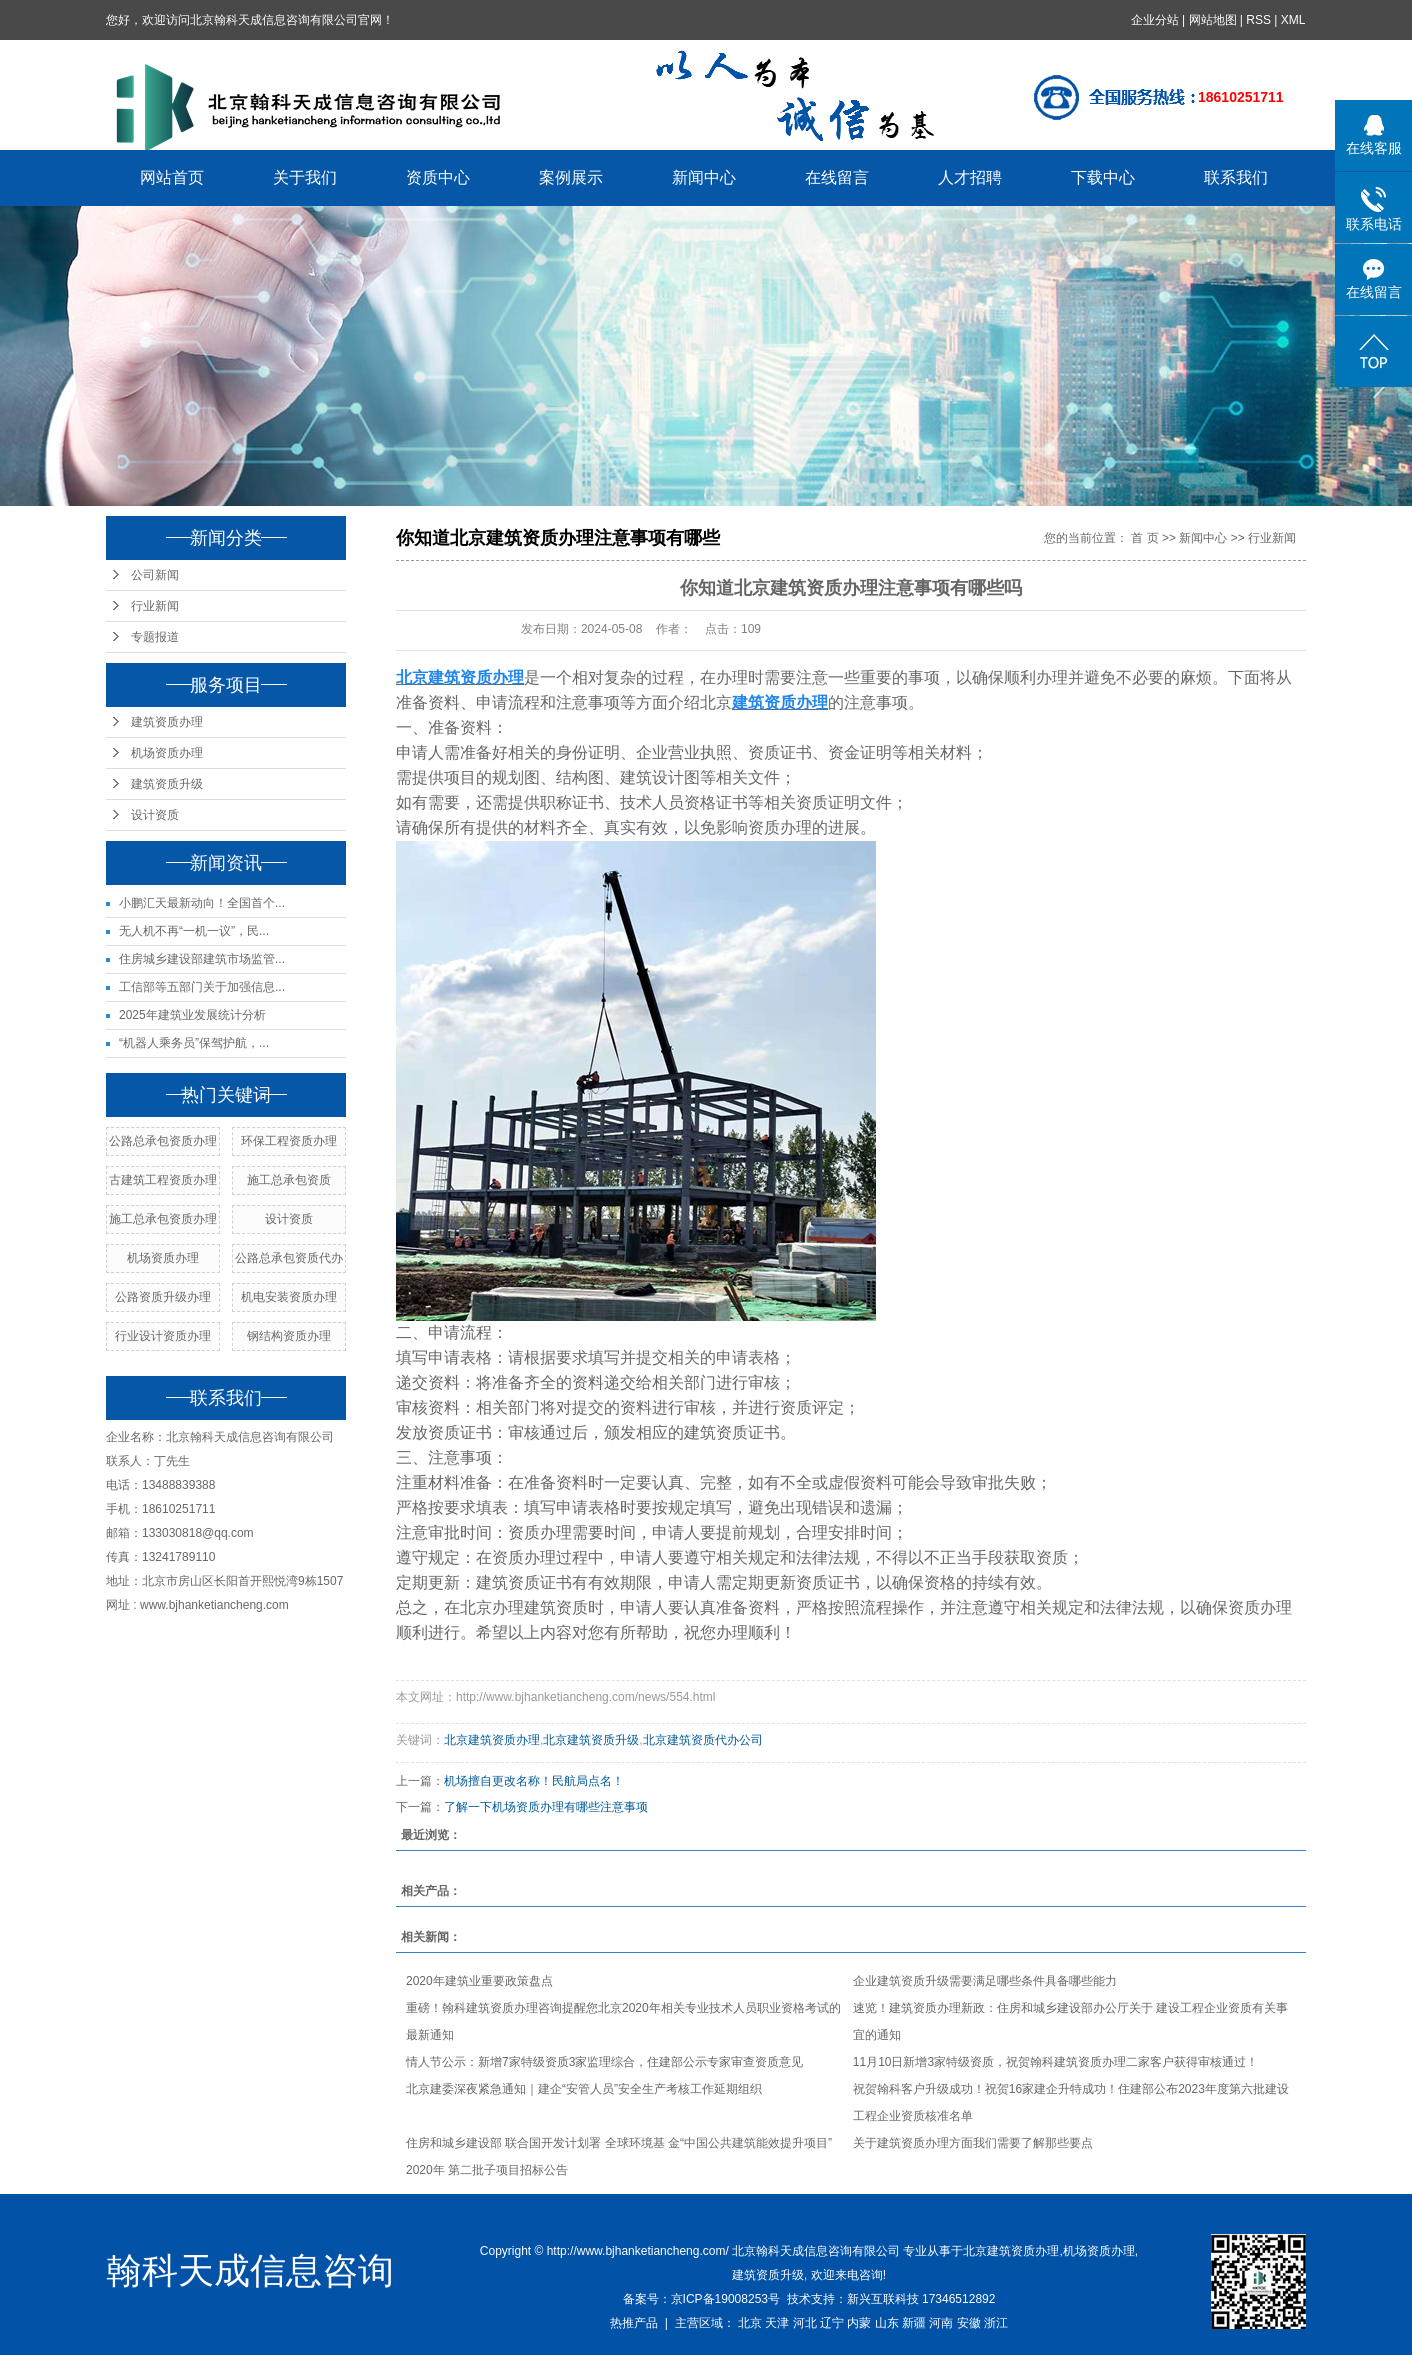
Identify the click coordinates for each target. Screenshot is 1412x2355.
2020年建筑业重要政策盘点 (479, 1981)
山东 (887, 2323)
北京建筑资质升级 (591, 1740)
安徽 (969, 2323)
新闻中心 (705, 177)
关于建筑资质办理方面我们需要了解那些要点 (973, 2143)
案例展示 (572, 177)
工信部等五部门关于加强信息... (202, 987)
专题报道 (155, 637)
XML (1293, 20)
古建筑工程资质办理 (163, 1180)
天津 (777, 2323)
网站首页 (173, 177)
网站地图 (1213, 20)
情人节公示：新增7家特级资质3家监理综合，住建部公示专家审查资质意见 (604, 2062)
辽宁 (832, 2323)
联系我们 (1237, 177)
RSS (1259, 20)
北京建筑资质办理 (492, 1740)
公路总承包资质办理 (163, 1141)
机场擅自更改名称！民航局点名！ (534, 1781)
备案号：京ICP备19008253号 (701, 2299)
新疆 (914, 2323)
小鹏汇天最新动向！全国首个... (202, 903)
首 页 (1144, 538)
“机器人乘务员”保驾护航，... (194, 1043)
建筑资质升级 (167, 784)
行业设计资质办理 (163, 1336)
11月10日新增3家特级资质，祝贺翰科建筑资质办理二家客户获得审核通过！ (1055, 2062)
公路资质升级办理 (163, 1297)
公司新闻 (155, 575)
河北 (805, 2323)
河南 (941, 2323)
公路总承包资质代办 (289, 1258)
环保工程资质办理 (289, 1141)
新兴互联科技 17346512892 (921, 2299)
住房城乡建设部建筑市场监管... (202, 959)
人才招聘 (971, 177)
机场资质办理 (167, 753)
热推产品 (634, 2323)
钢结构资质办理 (289, 1336)
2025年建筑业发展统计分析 (192, 1015)
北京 (750, 2323)
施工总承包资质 (289, 1180)
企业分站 (1155, 20)
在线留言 (838, 177)
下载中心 (1104, 177)
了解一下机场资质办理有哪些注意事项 (546, 1807)
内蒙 (859, 2323)
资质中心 (439, 177)
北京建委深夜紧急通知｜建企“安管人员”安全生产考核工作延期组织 (584, 2089)
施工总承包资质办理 (163, 1219)
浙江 (996, 2323)
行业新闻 (155, 606)
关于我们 (306, 177)
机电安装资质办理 (289, 1297)
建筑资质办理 (167, 722)
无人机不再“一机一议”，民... (194, 931)
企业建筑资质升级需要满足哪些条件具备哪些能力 (985, 1981)
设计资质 (155, 815)
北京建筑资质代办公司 (703, 1740)
